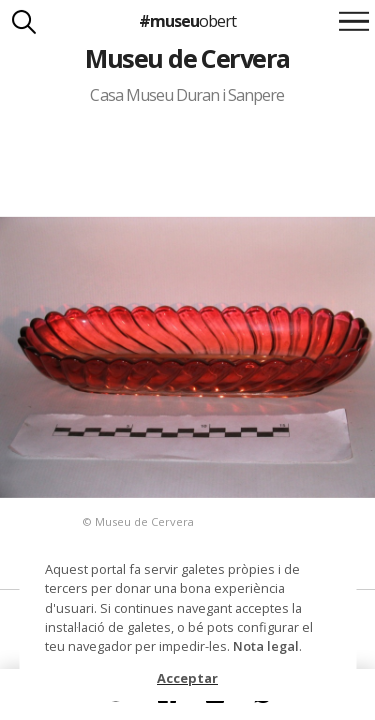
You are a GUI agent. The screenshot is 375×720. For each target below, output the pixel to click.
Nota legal (266, 646)
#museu (187, 21)
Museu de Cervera (187, 58)
